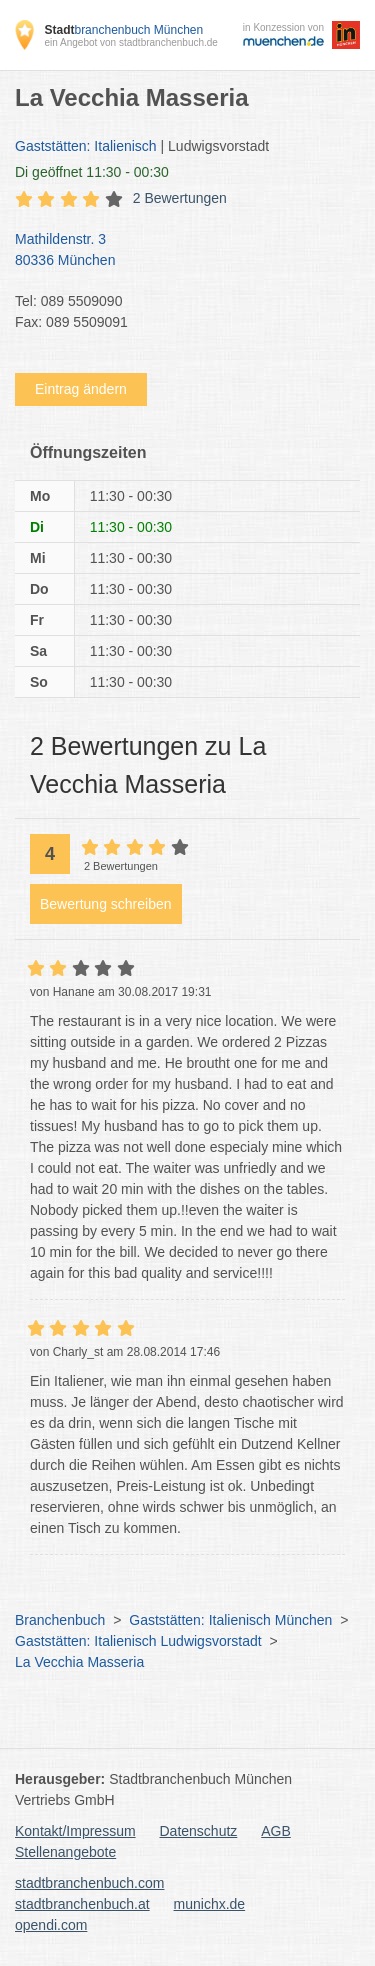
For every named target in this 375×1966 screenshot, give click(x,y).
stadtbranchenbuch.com (89, 1883)
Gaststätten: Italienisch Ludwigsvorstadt (138, 1641)
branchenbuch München (123, 30)
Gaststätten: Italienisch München (230, 1620)
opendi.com (51, 1925)
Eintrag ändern (81, 389)
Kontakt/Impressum (75, 1831)
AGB (276, 1831)
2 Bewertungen (180, 198)
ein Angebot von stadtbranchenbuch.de (130, 42)
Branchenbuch (60, 1620)
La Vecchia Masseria (79, 1662)
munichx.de (210, 1904)
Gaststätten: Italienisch (86, 146)
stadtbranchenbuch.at (82, 1904)
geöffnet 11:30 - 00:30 (92, 172)
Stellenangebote (65, 1852)
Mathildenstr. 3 (177, 251)
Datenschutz (199, 1831)
